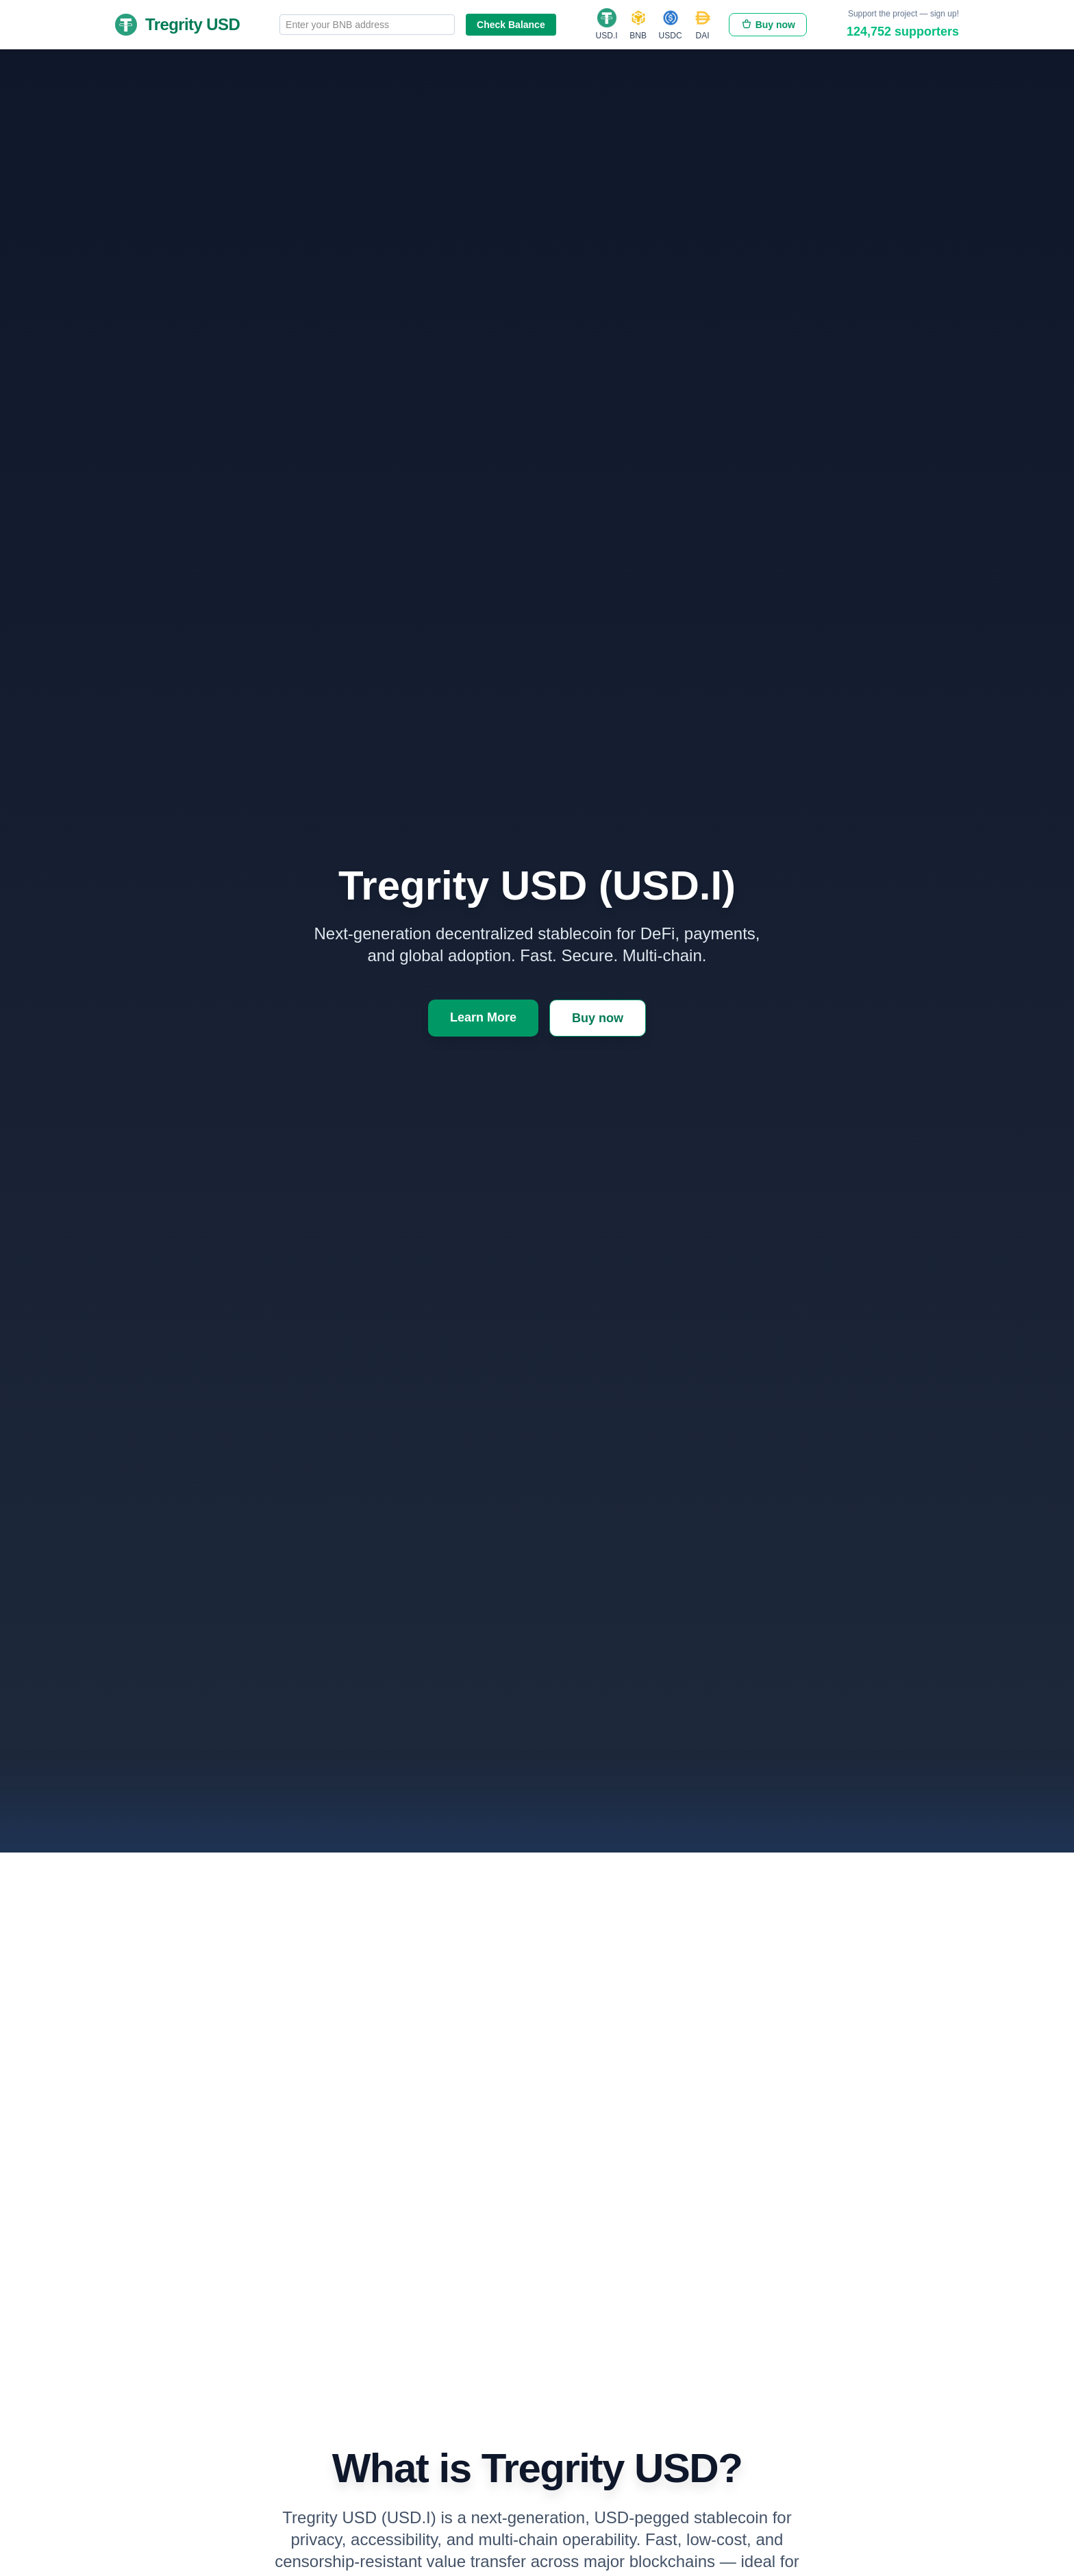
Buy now (767, 24)
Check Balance (511, 24)
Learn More (483, 1021)
